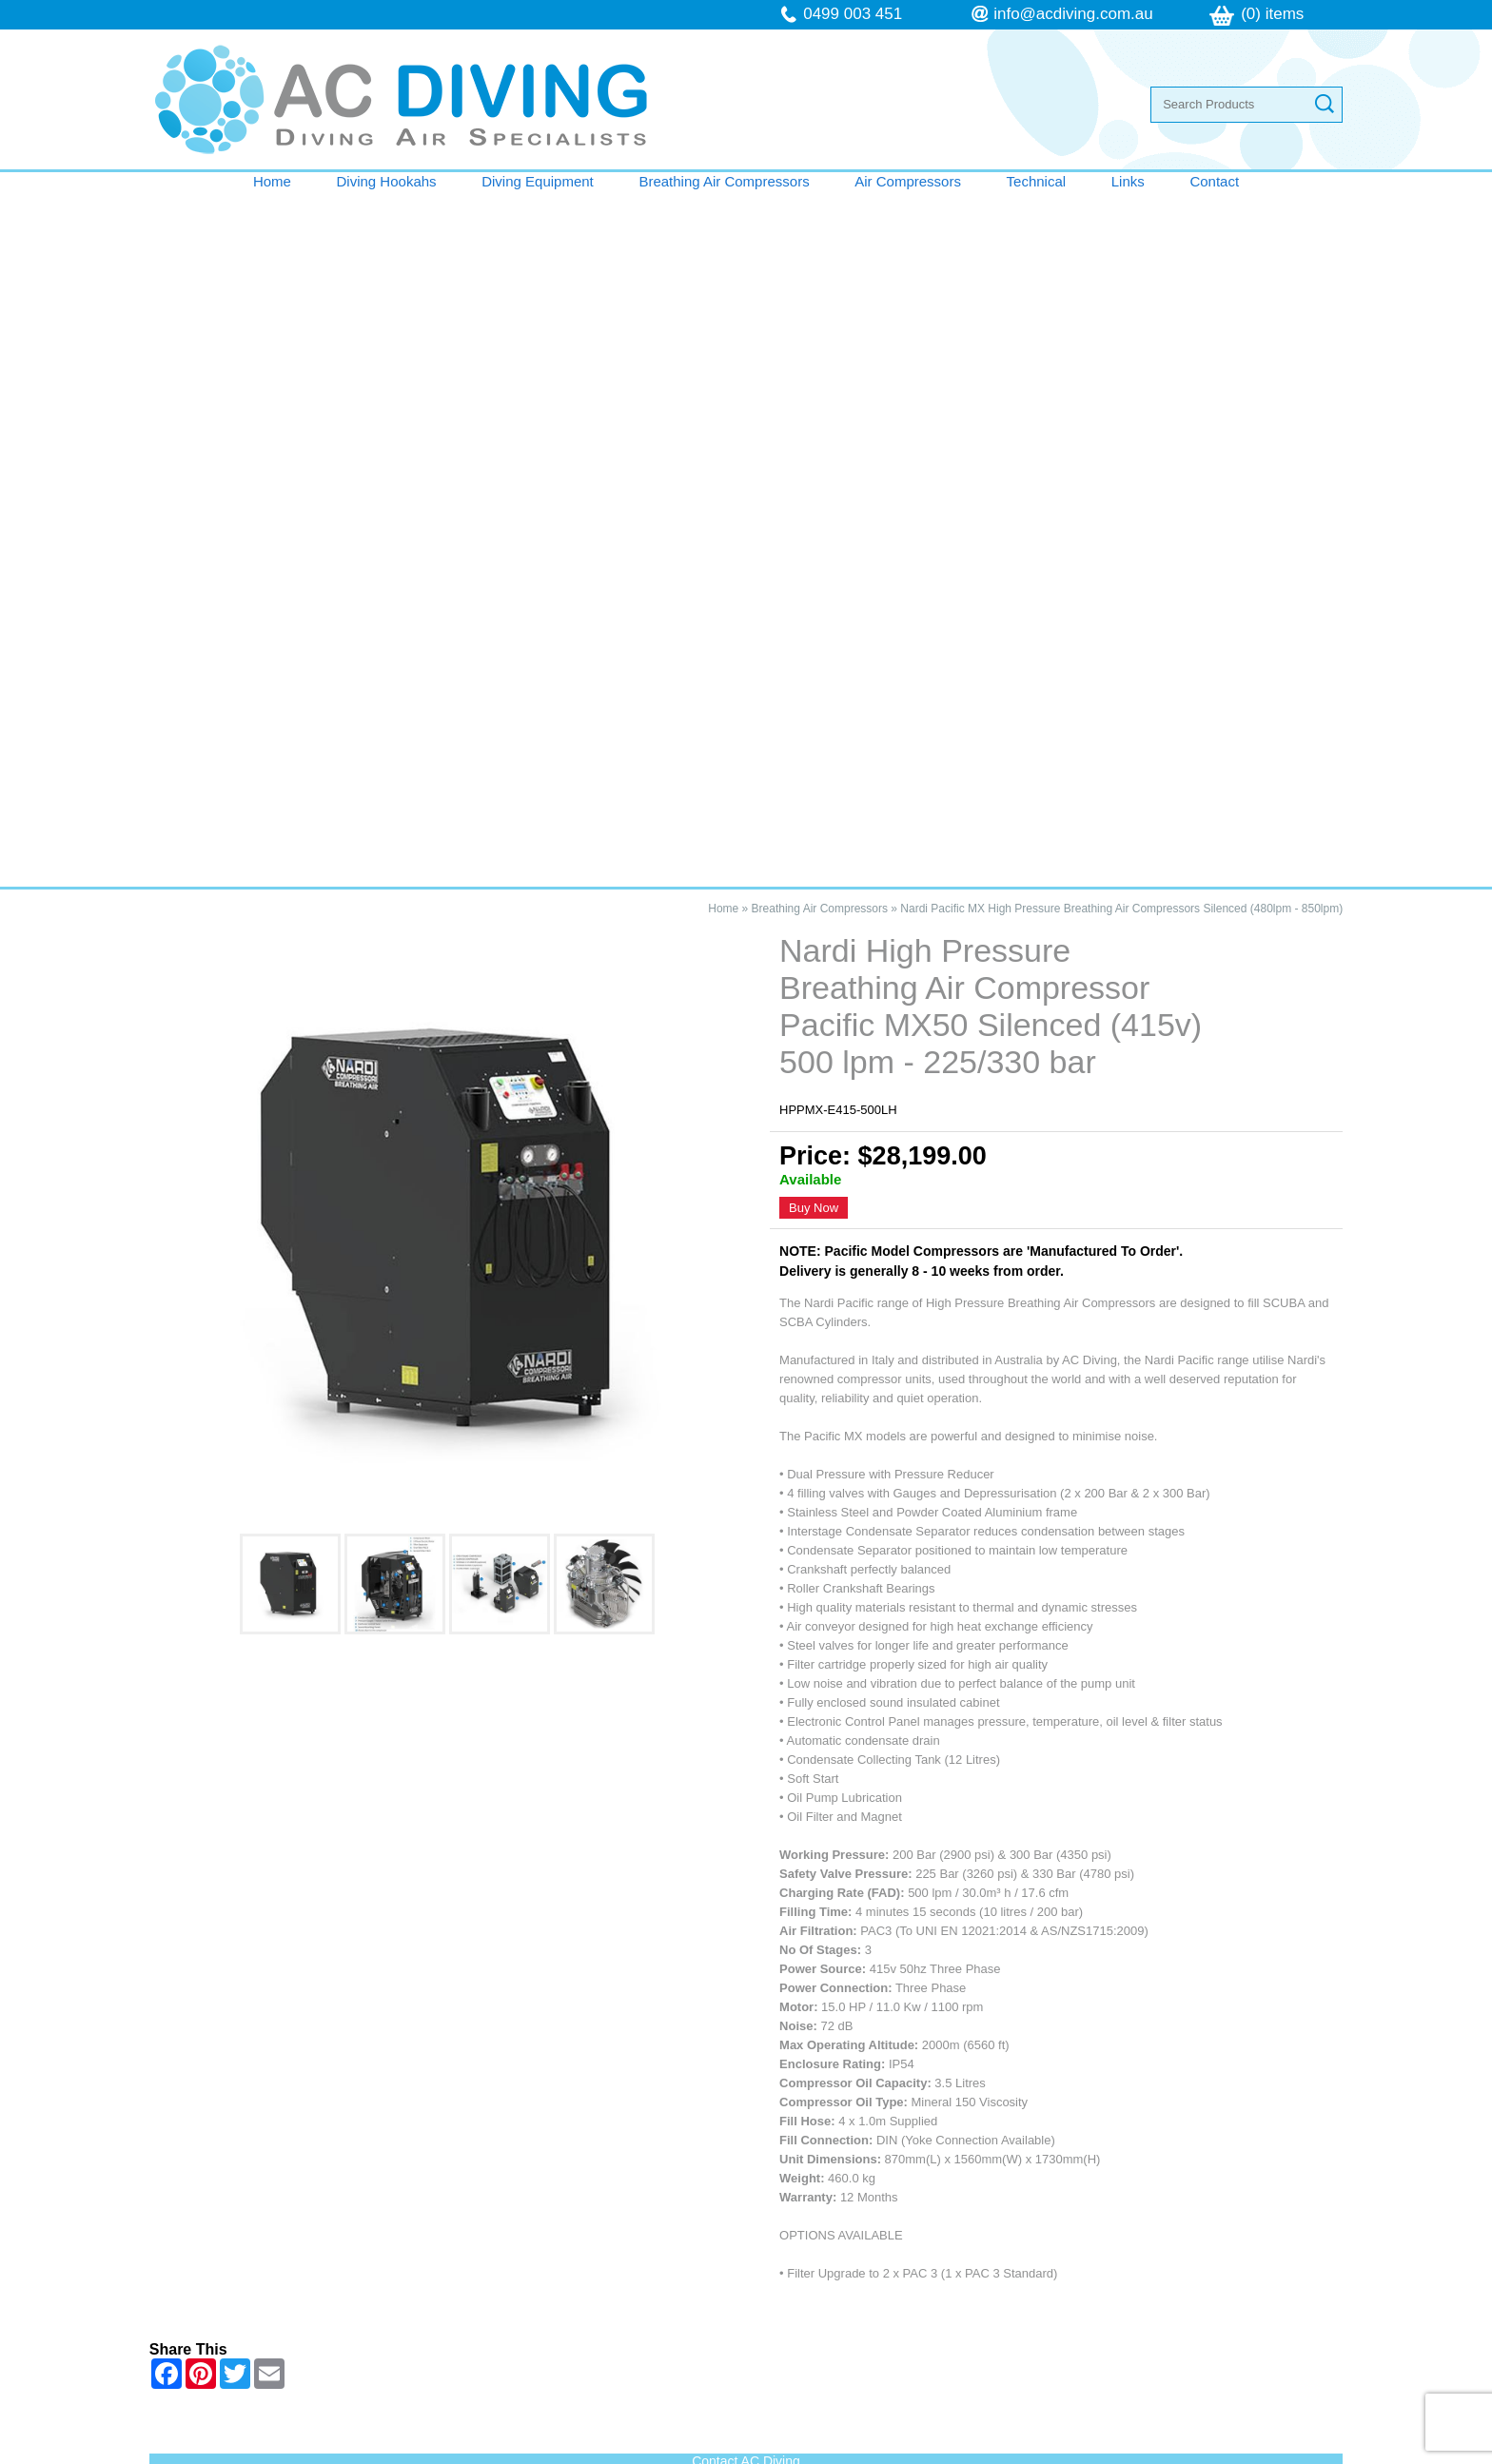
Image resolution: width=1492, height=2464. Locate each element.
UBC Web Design (948, 2453)
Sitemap (496, 2453)
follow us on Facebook (900, 2306)
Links (1128, 181)
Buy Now (813, 513)
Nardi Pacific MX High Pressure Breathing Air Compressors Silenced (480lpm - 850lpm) (1121, 214)
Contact (1214, 181)
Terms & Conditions (251, 2308)
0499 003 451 (852, 14)
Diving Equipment (537, 181)
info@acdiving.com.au (1073, 14)
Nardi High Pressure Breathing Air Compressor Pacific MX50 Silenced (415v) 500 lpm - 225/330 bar (365, 1874)
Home (272, 181)
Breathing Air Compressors (723, 181)
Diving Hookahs (387, 181)
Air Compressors (907, 181)
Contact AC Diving (746, 1766)
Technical (1037, 181)
